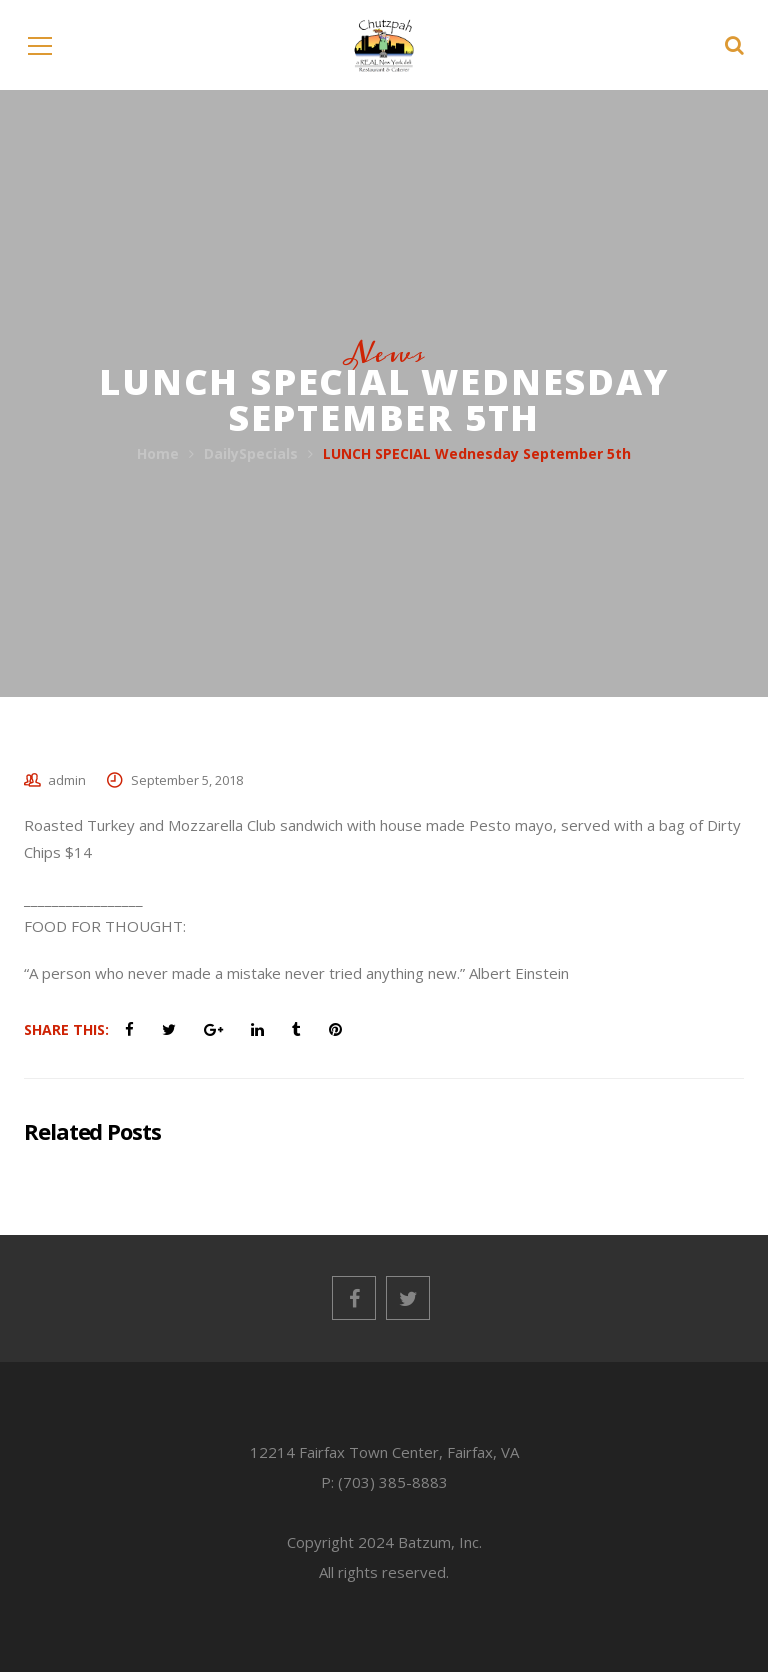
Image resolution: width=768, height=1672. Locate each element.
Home (158, 453)
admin (67, 780)
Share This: (66, 1029)
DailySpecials (251, 453)
